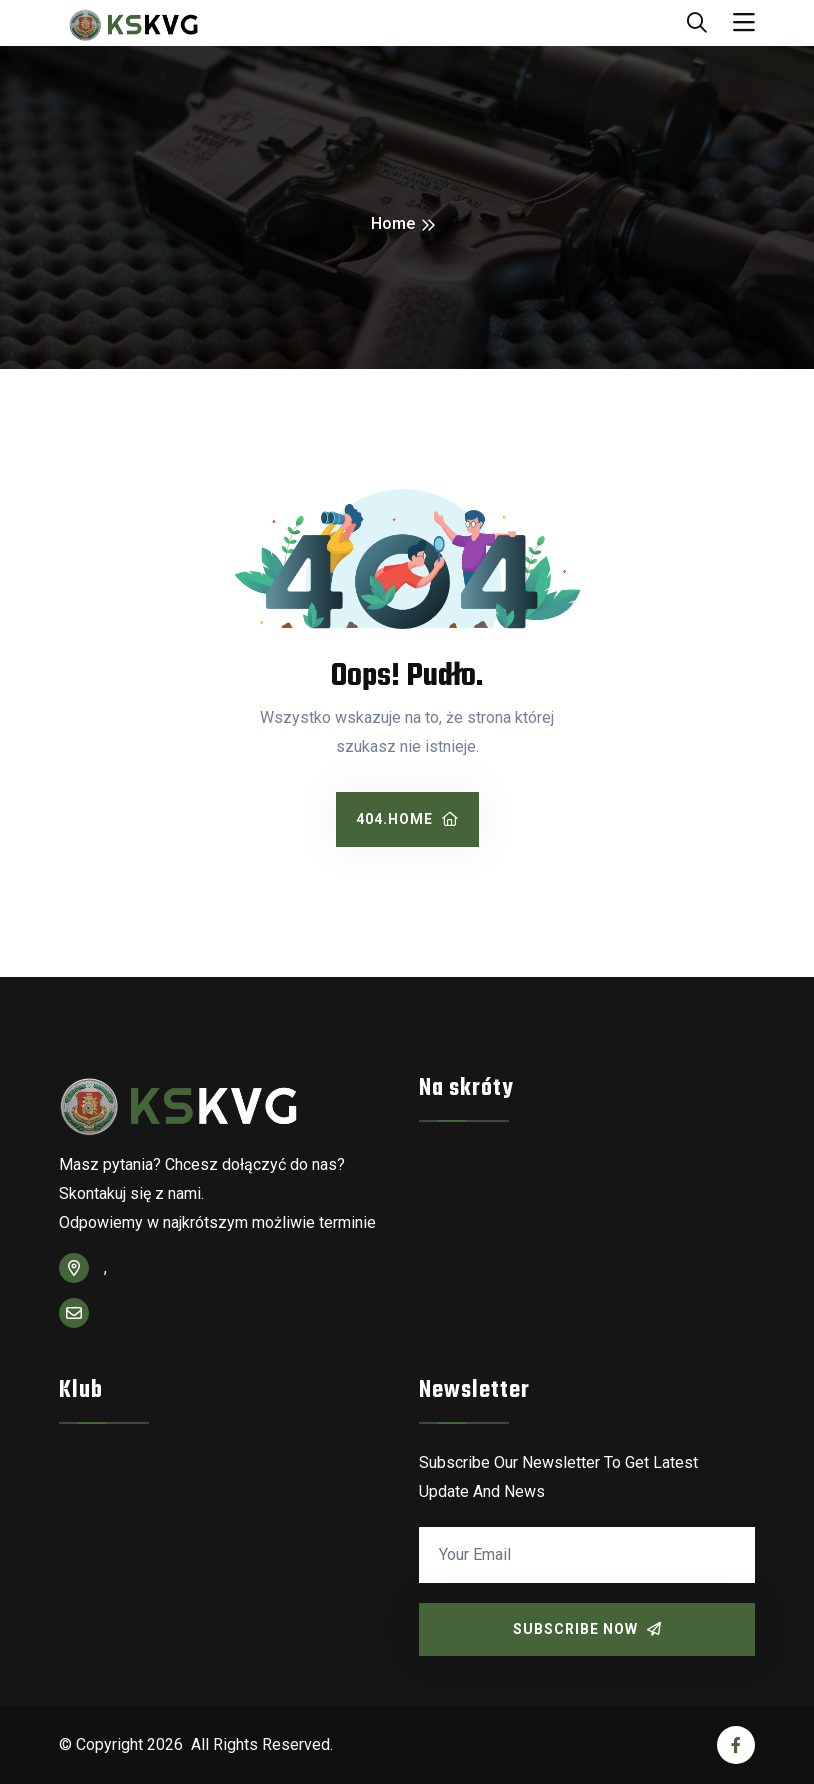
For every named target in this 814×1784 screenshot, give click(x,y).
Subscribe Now (587, 1629)
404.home (407, 819)
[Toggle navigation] (744, 23)
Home (393, 223)
